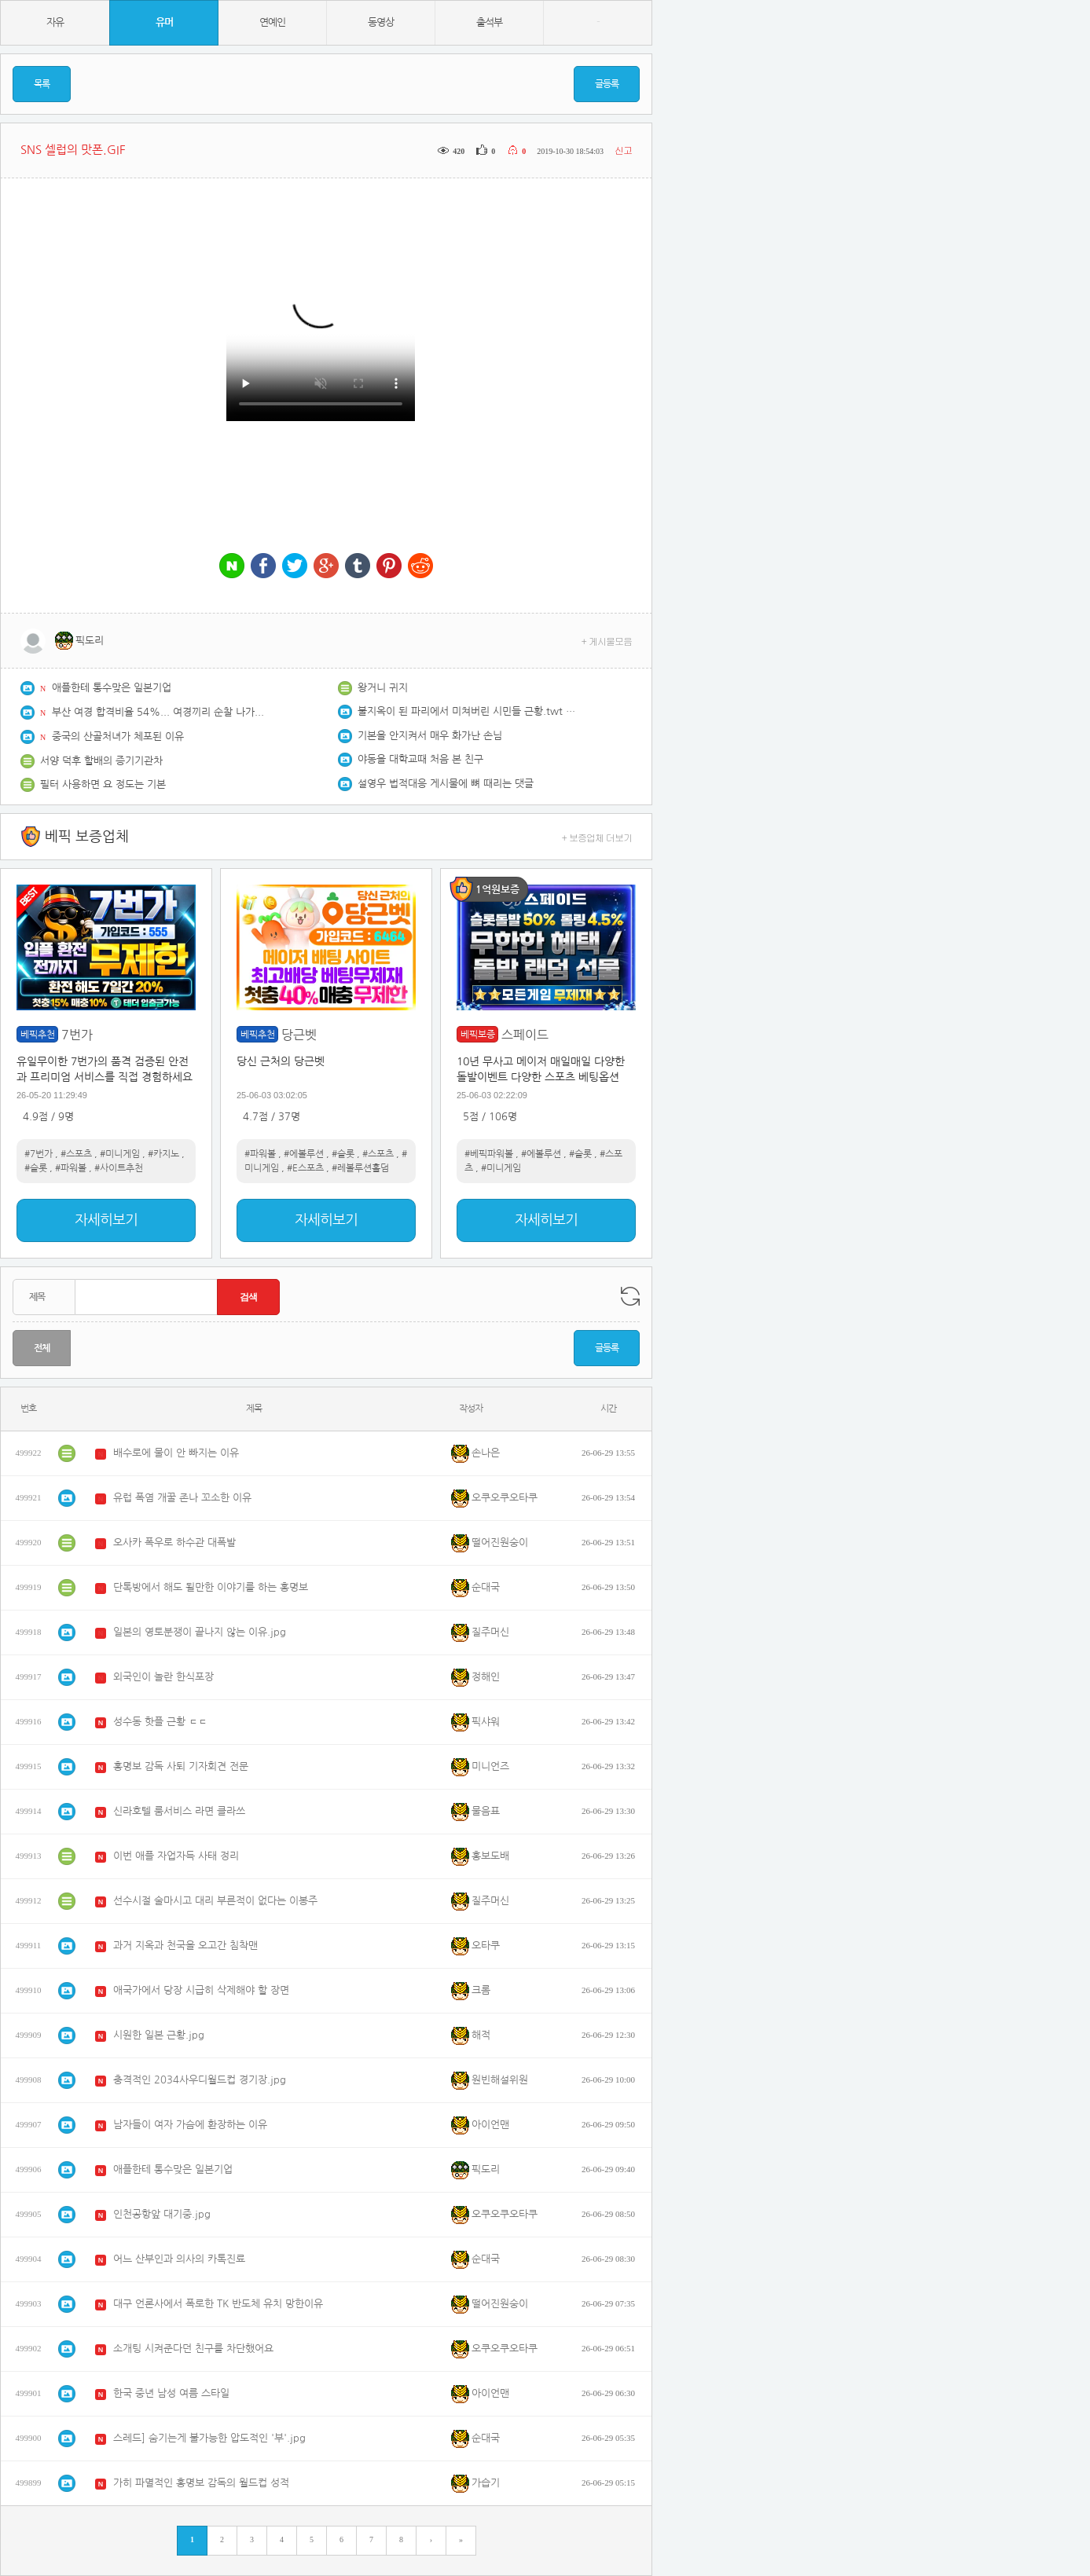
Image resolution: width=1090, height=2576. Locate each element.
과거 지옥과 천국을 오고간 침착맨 (185, 1945)
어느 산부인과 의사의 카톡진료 (179, 2259)
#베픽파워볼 (488, 1154)
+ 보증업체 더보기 (597, 837)
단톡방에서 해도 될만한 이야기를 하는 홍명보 (210, 1587)
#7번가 (38, 1154)
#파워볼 (70, 1168)
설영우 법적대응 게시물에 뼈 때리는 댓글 (446, 784)
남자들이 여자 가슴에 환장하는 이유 (190, 2125)
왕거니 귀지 (383, 688)
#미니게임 (120, 1154)
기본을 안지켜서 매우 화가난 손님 (430, 736)
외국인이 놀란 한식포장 (163, 1677)
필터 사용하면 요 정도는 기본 (103, 784)
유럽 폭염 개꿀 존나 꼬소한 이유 (182, 1498)
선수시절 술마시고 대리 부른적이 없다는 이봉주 (215, 1901)
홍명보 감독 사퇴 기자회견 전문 (180, 1766)
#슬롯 (35, 1168)
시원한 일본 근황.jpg (158, 2035)
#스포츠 (76, 1154)
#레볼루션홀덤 (360, 1168)
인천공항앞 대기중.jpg (162, 2214)
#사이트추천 (118, 1168)
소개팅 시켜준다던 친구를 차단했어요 (193, 2348)
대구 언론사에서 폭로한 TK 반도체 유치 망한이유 (218, 2304)
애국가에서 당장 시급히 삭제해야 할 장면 (201, 1990)
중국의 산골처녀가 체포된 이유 (118, 736)
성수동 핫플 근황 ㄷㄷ (160, 1722)
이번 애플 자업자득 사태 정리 (176, 1856)
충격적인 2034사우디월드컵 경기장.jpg (199, 2080)
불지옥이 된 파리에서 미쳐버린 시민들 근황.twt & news (468, 711)
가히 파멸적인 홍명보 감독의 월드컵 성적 (201, 2483)
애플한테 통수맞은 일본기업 (111, 688)
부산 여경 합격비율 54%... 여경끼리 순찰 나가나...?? (162, 712)
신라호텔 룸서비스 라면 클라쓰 (179, 1811)
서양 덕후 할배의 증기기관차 (101, 761)
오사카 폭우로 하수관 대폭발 (174, 1542)
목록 (42, 84)
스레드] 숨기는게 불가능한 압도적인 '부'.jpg (209, 2438)
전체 (42, 1348)
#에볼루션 (304, 1154)
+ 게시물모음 (607, 640)
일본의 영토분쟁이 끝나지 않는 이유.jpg (199, 1632)
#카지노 (163, 1154)
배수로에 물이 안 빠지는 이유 (176, 1453)
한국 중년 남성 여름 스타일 (171, 2393)
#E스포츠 (305, 1168)
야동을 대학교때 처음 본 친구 (420, 759)
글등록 (606, 84)
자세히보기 (106, 1220)
